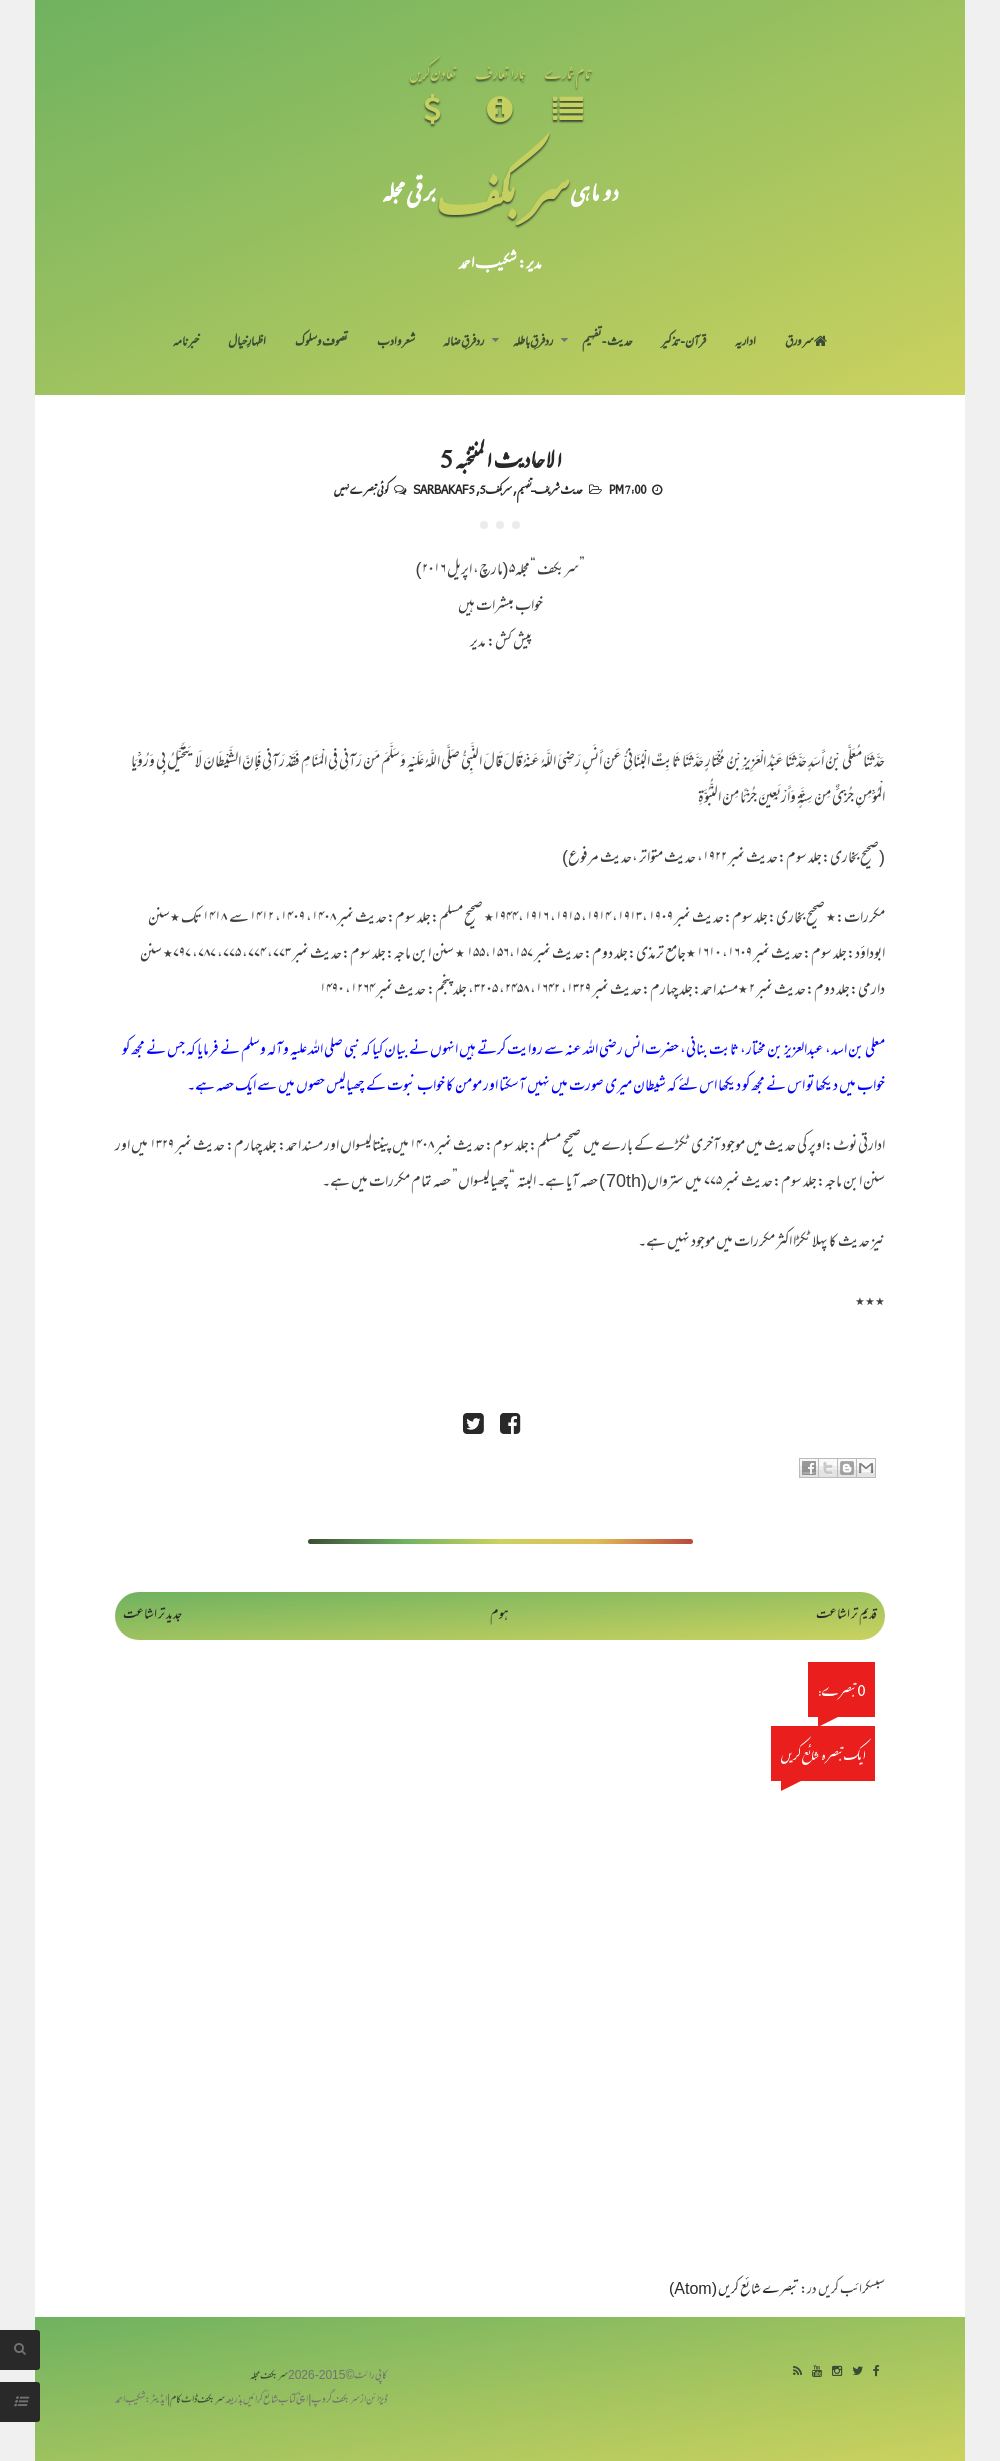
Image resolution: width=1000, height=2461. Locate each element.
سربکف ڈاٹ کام (197, 2400)
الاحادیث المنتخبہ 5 (500, 458)
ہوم (499, 1615)
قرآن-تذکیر (683, 343)
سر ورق (806, 343)
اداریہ (745, 343)
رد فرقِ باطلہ (533, 343)
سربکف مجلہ (269, 2376)
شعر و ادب (396, 343)
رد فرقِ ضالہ (463, 343)
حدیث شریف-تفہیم (550, 489)
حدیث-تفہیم (607, 343)
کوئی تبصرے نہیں (361, 489)
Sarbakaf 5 (444, 489)
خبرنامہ (186, 343)
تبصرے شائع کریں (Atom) (734, 2290)
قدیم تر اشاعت (846, 1615)
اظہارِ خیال (247, 343)
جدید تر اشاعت (152, 1615)
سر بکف (503, 191)
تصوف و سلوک (321, 343)
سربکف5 (496, 489)
